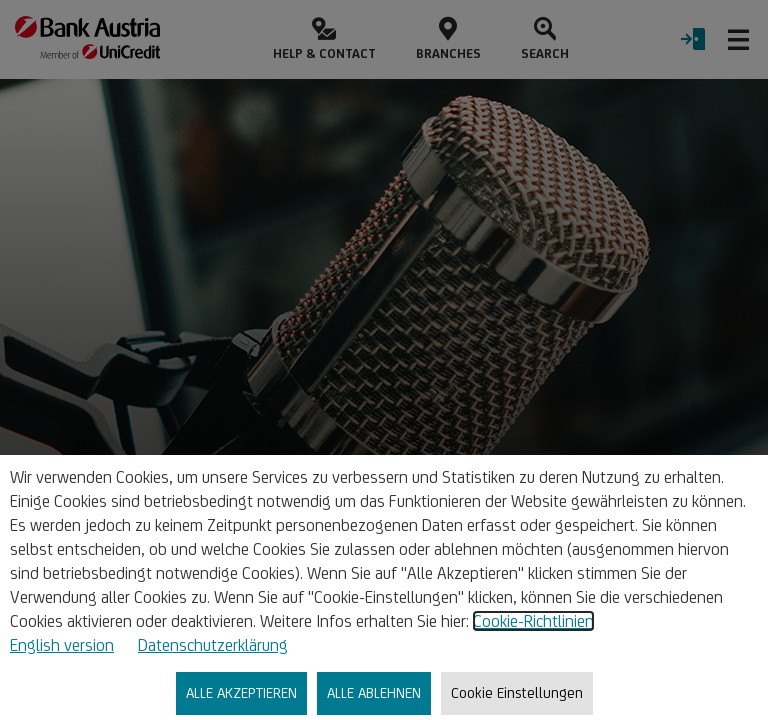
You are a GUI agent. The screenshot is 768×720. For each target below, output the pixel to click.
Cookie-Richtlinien (533, 621)
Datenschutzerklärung (213, 645)
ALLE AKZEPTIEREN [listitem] (241, 692)
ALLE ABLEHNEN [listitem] (374, 692)
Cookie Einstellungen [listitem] (517, 692)
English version (62, 645)
